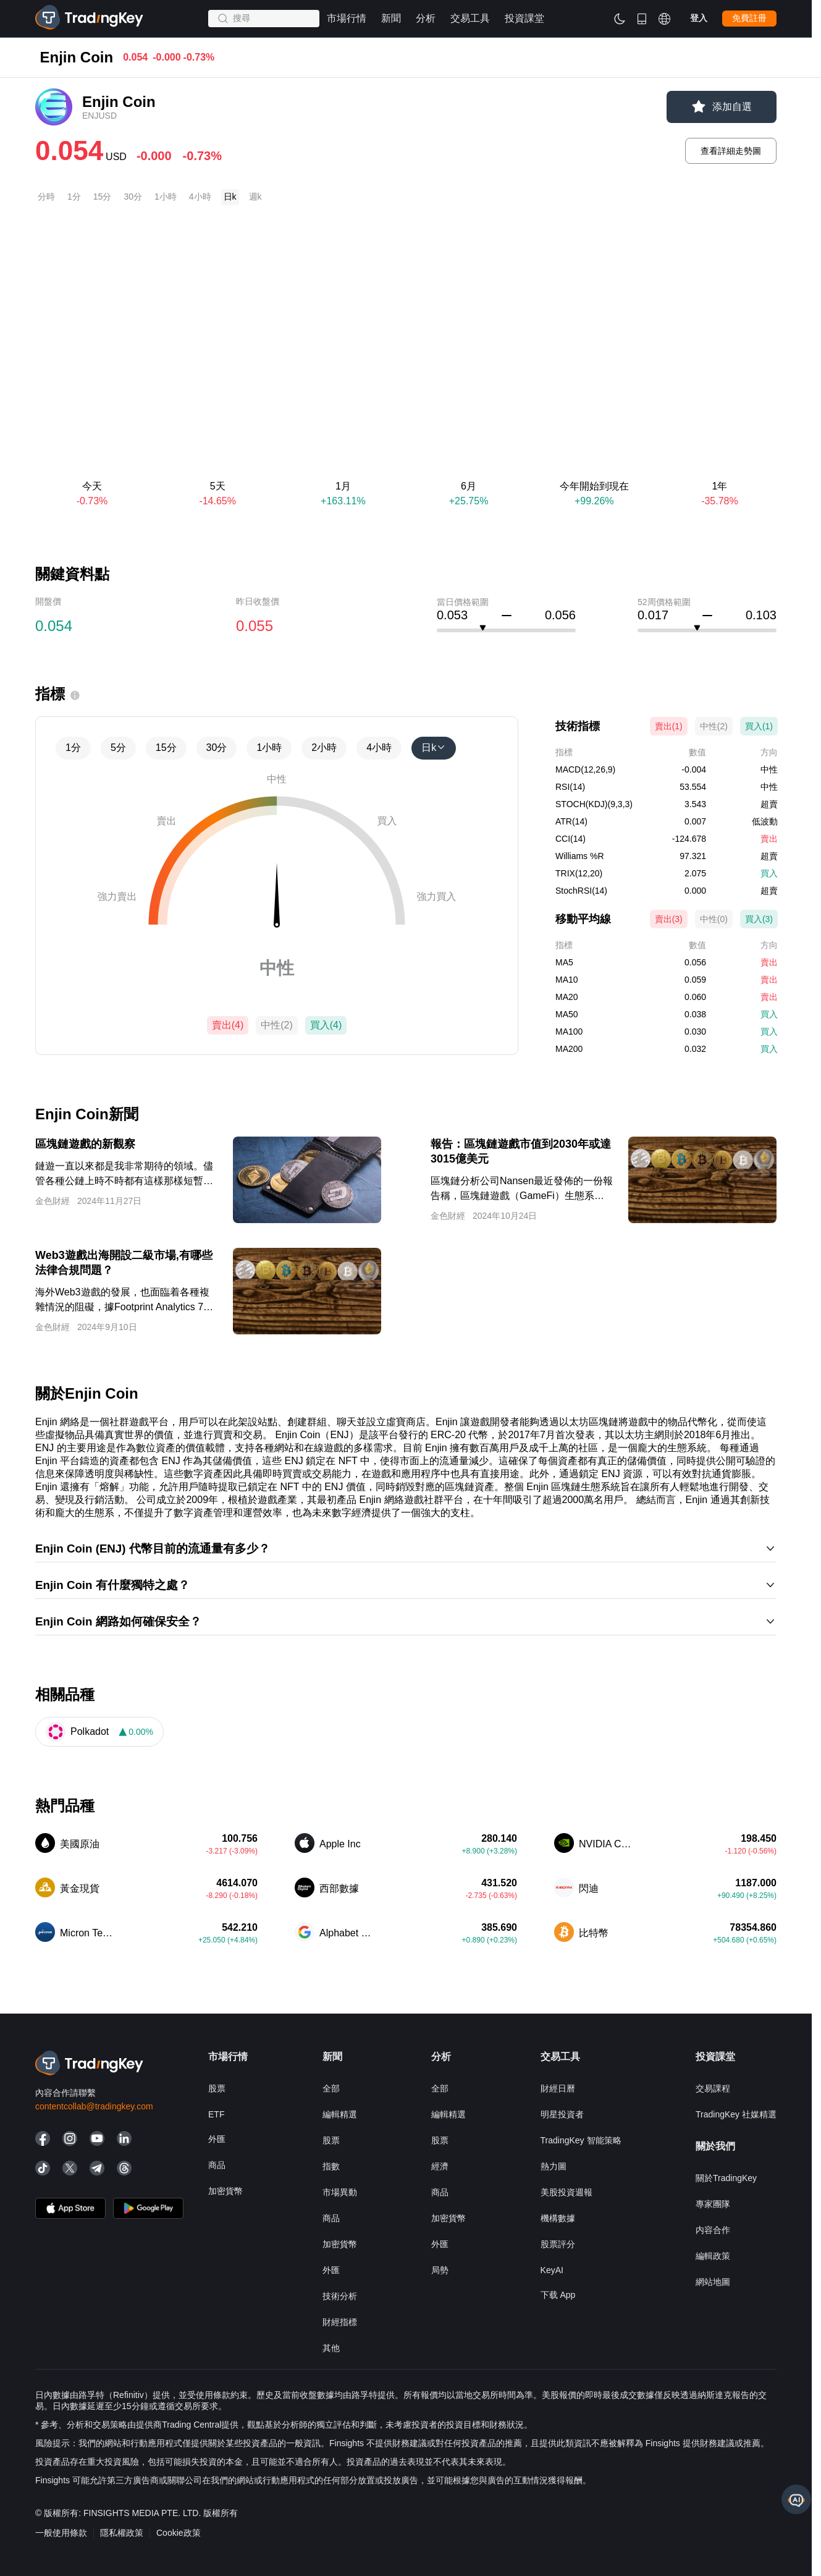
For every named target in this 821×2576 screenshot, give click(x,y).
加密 (100, 62)
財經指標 (339, 2322)
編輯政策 (713, 2256)
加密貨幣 (225, 2191)
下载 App (558, 2295)
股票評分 (558, 2244)
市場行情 (52, 62)
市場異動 (339, 2192)
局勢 (439, 2270)
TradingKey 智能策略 (581, 2140)
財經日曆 (558, 2088)
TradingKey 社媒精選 (736, 2114)
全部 (331, 2088)
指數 (331, 2166)
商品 (216, 2165)
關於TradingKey (726, 2178)
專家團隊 (713, 2204)
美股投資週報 (566, 2192)
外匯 (216, 2139)
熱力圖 (553, 2166)
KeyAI (552, 2270)
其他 (331, 2348)
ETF (216, 2114)
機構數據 (558, 2218)
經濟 (439, 2166)
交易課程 (713, 2088)
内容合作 (713, 2230)
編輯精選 (339, 2114)
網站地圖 (713, 2282)
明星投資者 (562, 2114)
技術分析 (339, 2296)
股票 (216, 2088)
